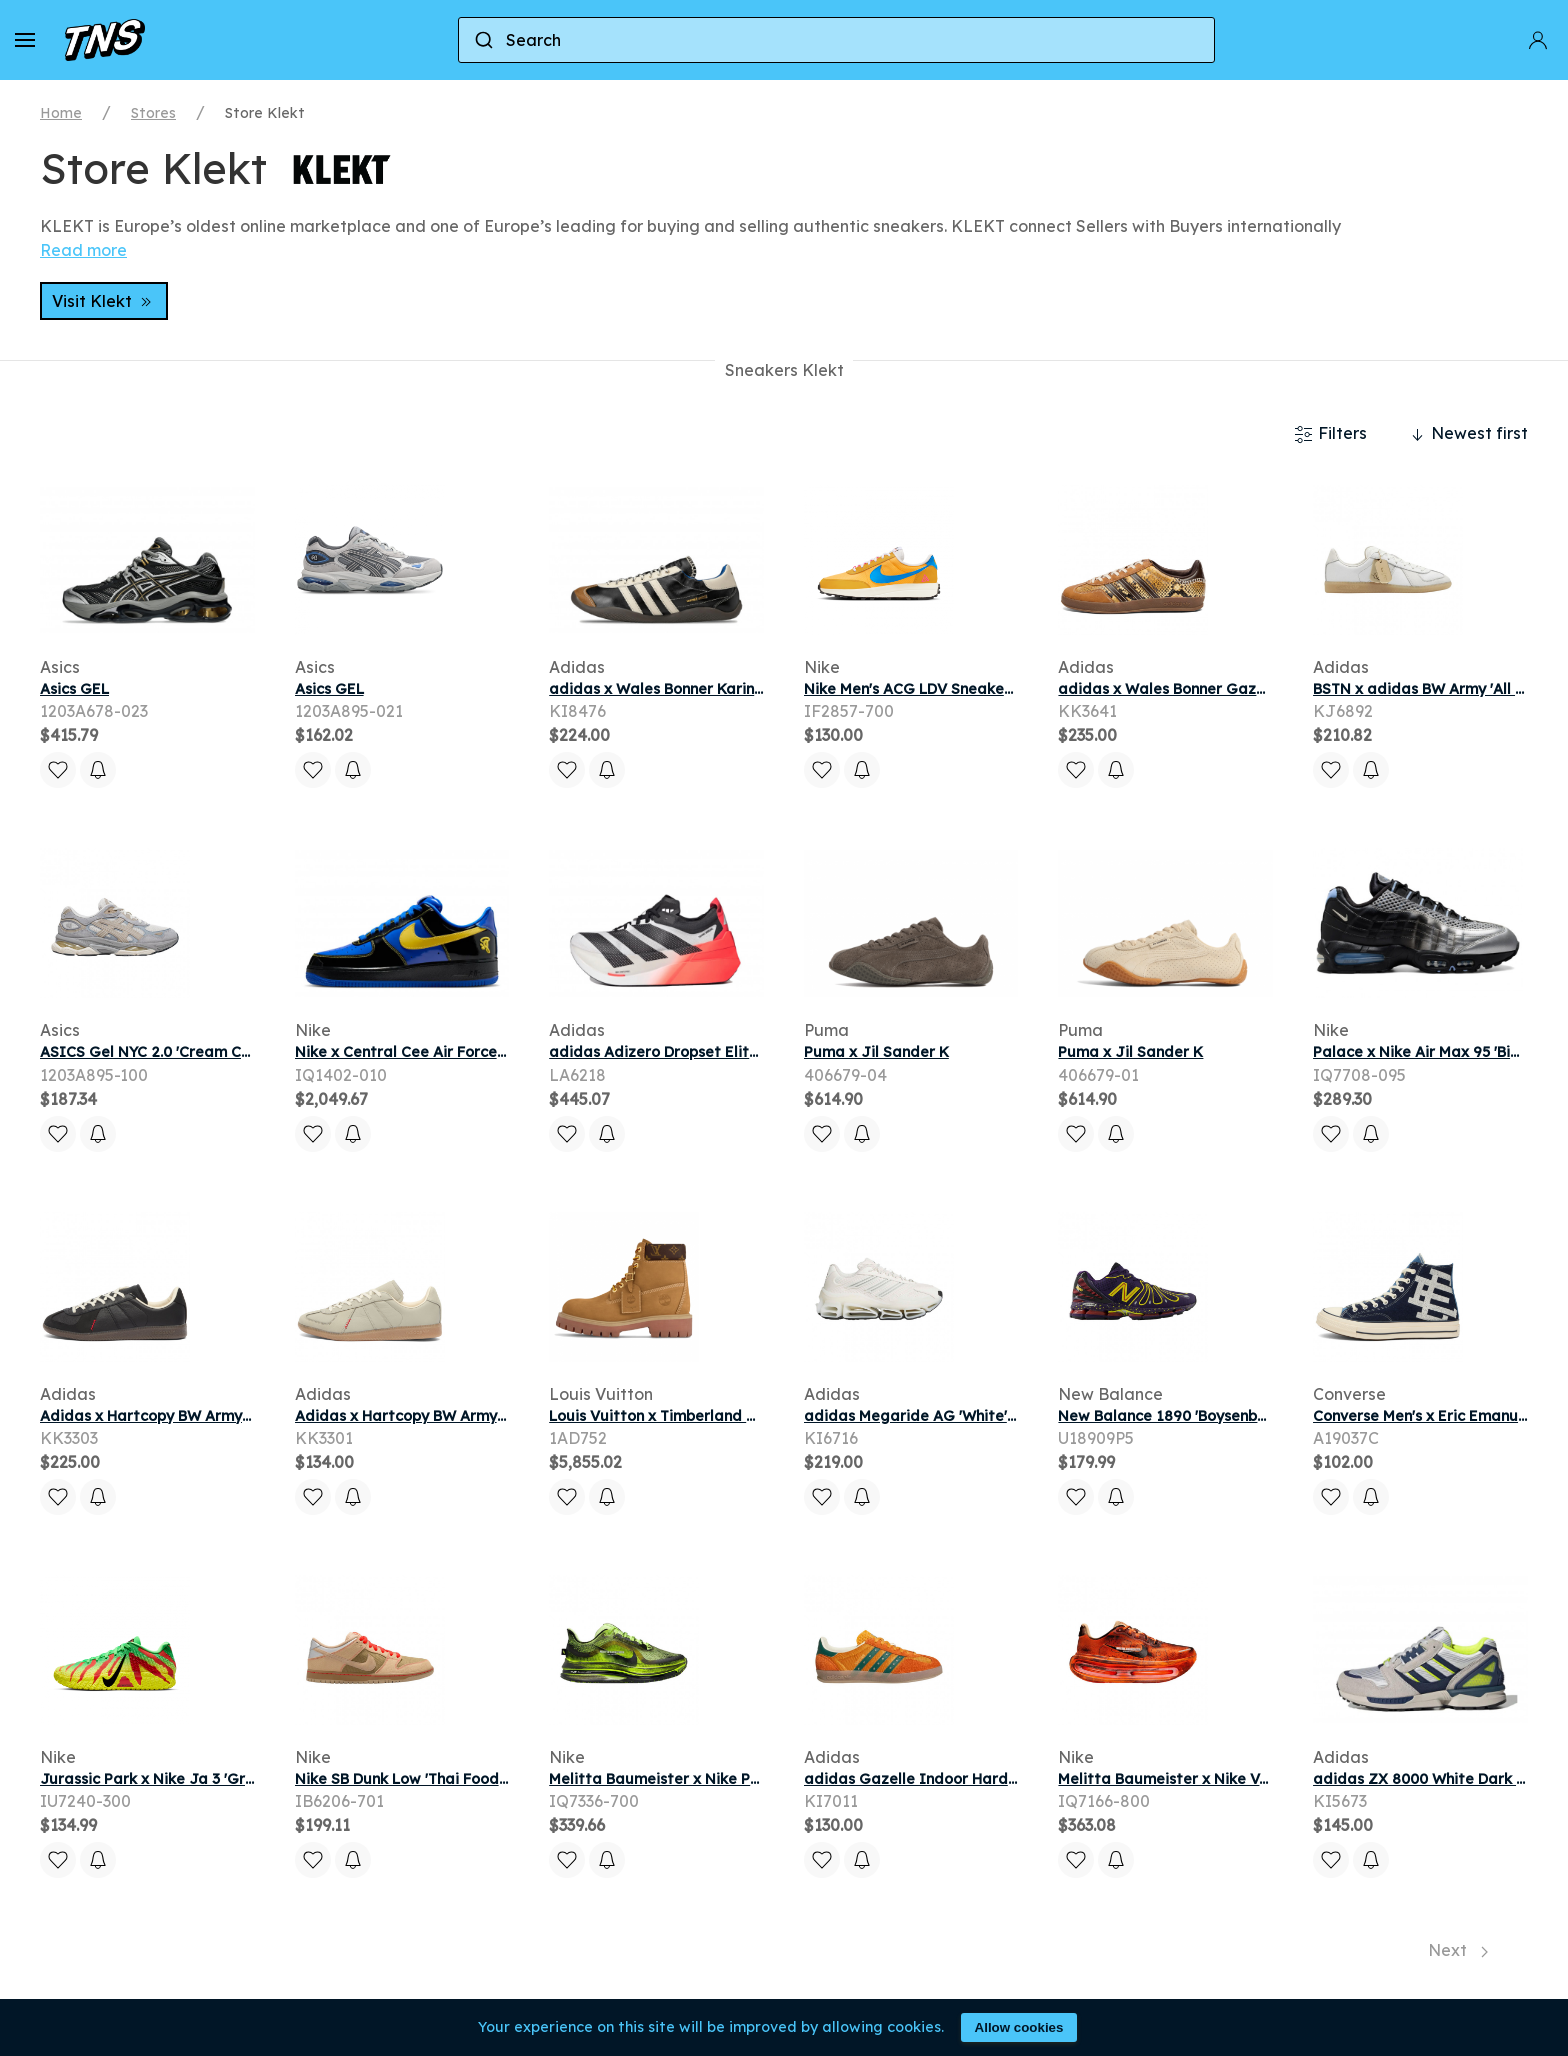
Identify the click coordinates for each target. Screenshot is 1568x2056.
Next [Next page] (1458, 1950)
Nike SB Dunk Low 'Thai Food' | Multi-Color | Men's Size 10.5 (502, 1779)
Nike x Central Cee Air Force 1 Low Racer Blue (459, 1052)
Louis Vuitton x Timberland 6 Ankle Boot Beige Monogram (755, 1416)
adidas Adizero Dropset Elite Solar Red (691, 1052)
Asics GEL (74, 689)
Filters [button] (1330, 434)
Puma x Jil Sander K (876, 1052)
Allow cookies (1019, 2027)
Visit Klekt (104, 301)
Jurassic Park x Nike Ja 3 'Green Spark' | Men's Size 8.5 (234, 1779)
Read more (83, 250)
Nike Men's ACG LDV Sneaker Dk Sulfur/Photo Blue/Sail (1002, 689)
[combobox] (836, 40)
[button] (25, 40)
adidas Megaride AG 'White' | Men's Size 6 (954, 1416)
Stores (153, 113)
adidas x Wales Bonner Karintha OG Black (699, 689)
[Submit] (482, 40)
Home (61, 113)
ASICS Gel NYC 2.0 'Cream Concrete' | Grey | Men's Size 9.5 (247, 1052)
